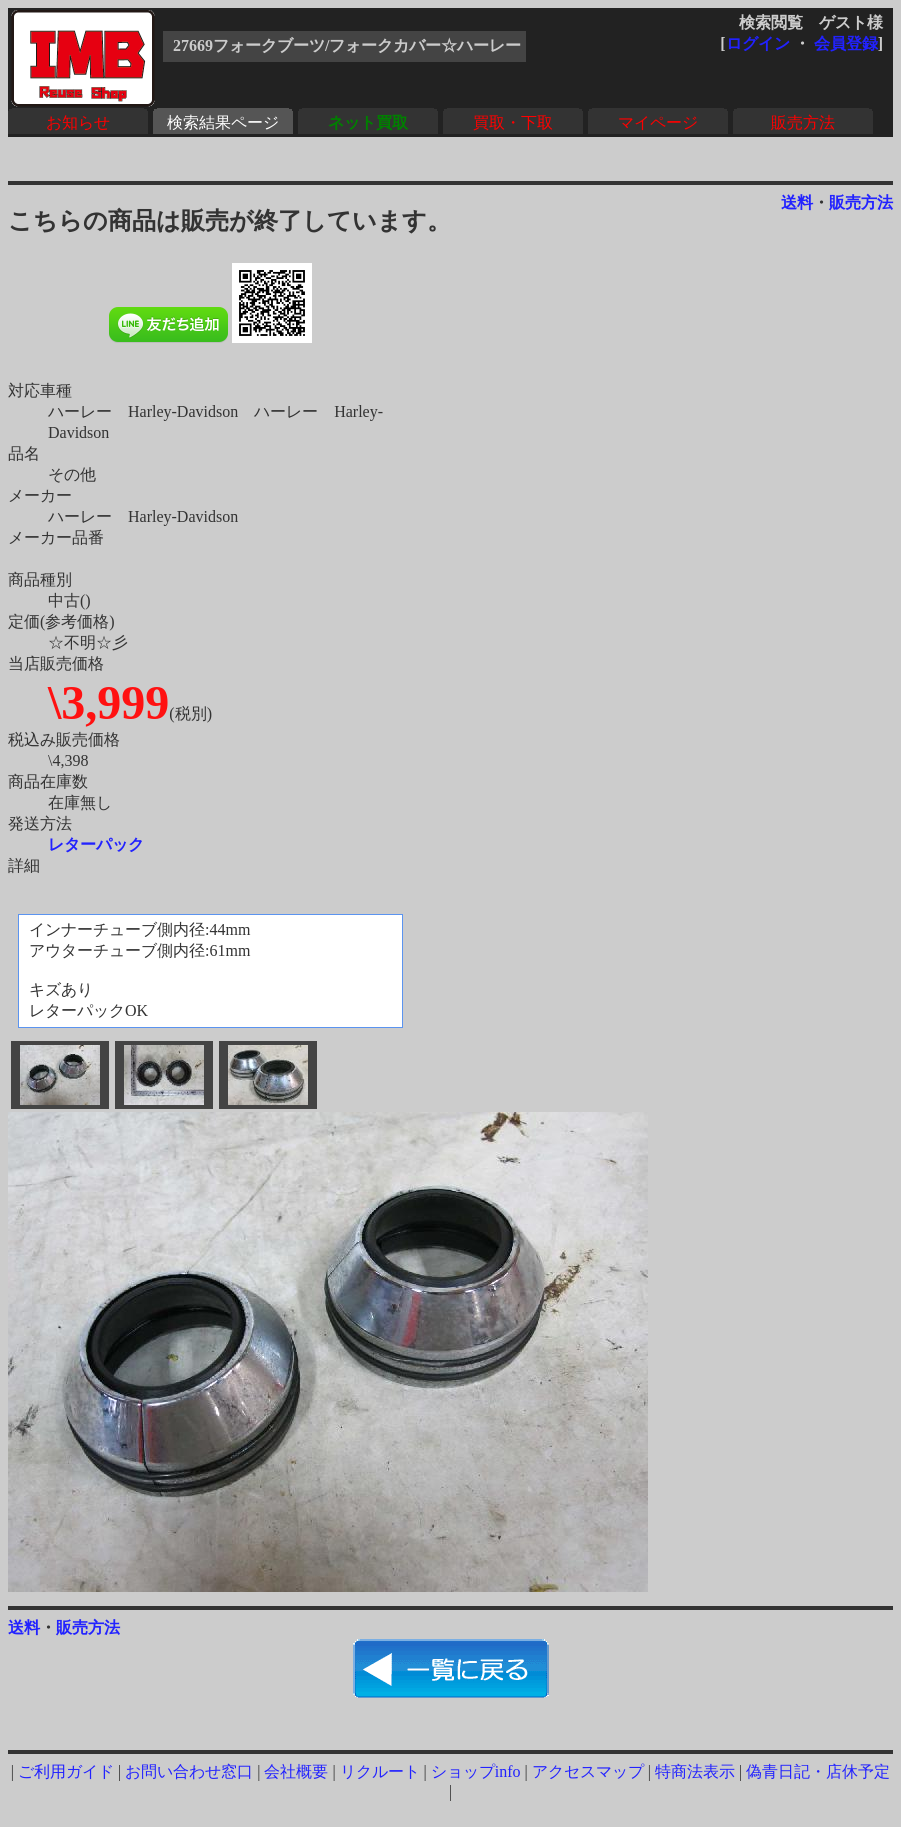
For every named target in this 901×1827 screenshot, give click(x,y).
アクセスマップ (588, 1771)
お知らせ (78, 122)
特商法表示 (695, 1771)
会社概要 (296, 1771)
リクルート (380, 1771)
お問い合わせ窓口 (189, 1771)
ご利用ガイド (66, 1771)
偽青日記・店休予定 (818, 1771)
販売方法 (803, 122)
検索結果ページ (223, 122)
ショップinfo (476, 1771)
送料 (797, 202)
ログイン (758, 43)
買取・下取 (513, 122)
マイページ (658, 122)
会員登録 (846, 43)
